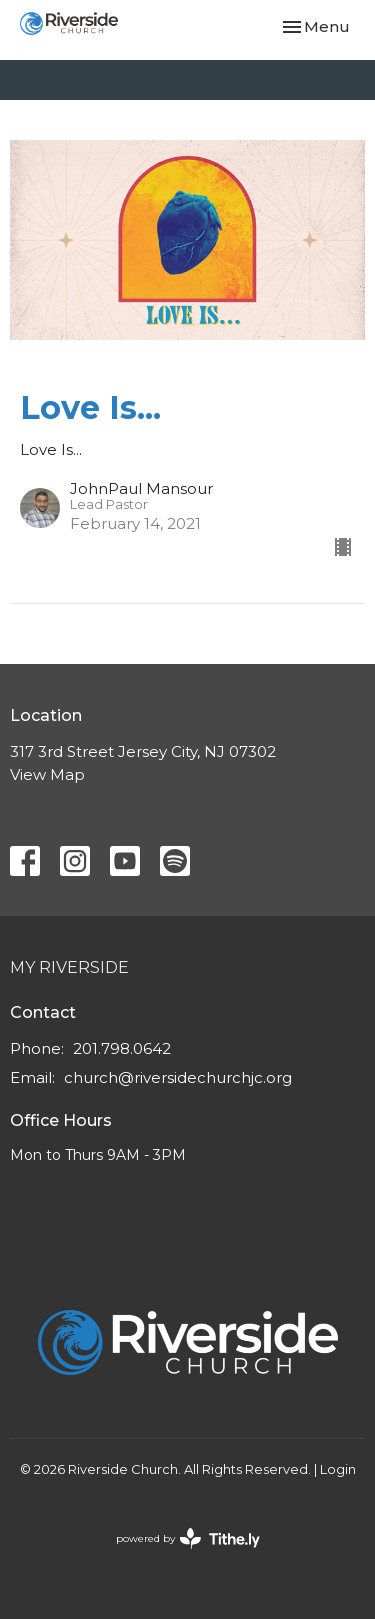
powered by (188, 1538)
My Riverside (69, 967)
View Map (47, 774)
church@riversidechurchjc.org (178, 1077)
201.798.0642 (122, 1048)
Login (338, 1469)
